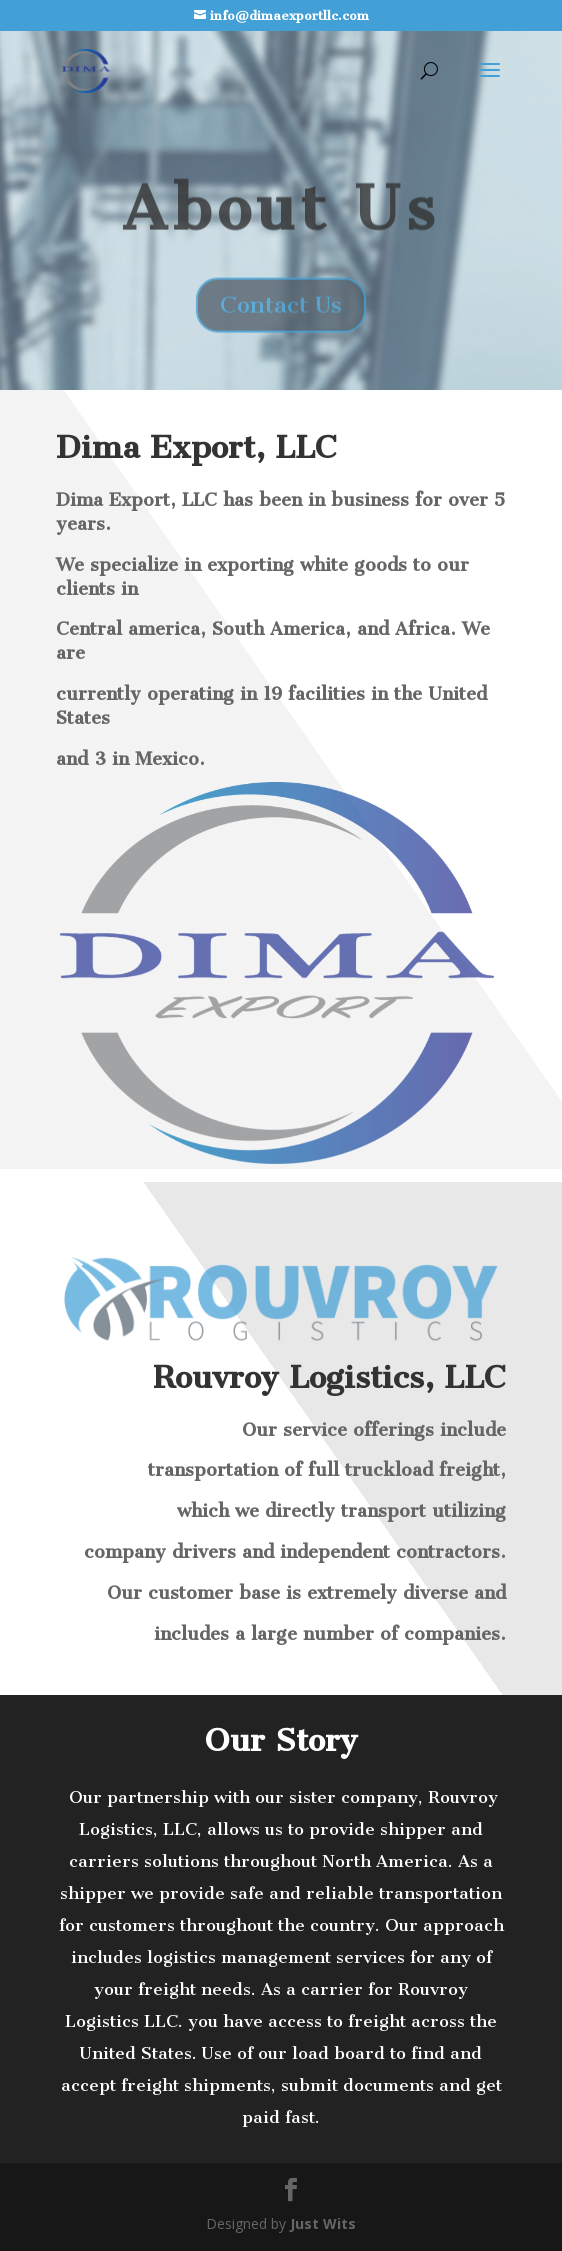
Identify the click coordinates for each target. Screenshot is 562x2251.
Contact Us (281, 319)
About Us (280, 223)
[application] (240, 1830)
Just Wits (323, 2223)
